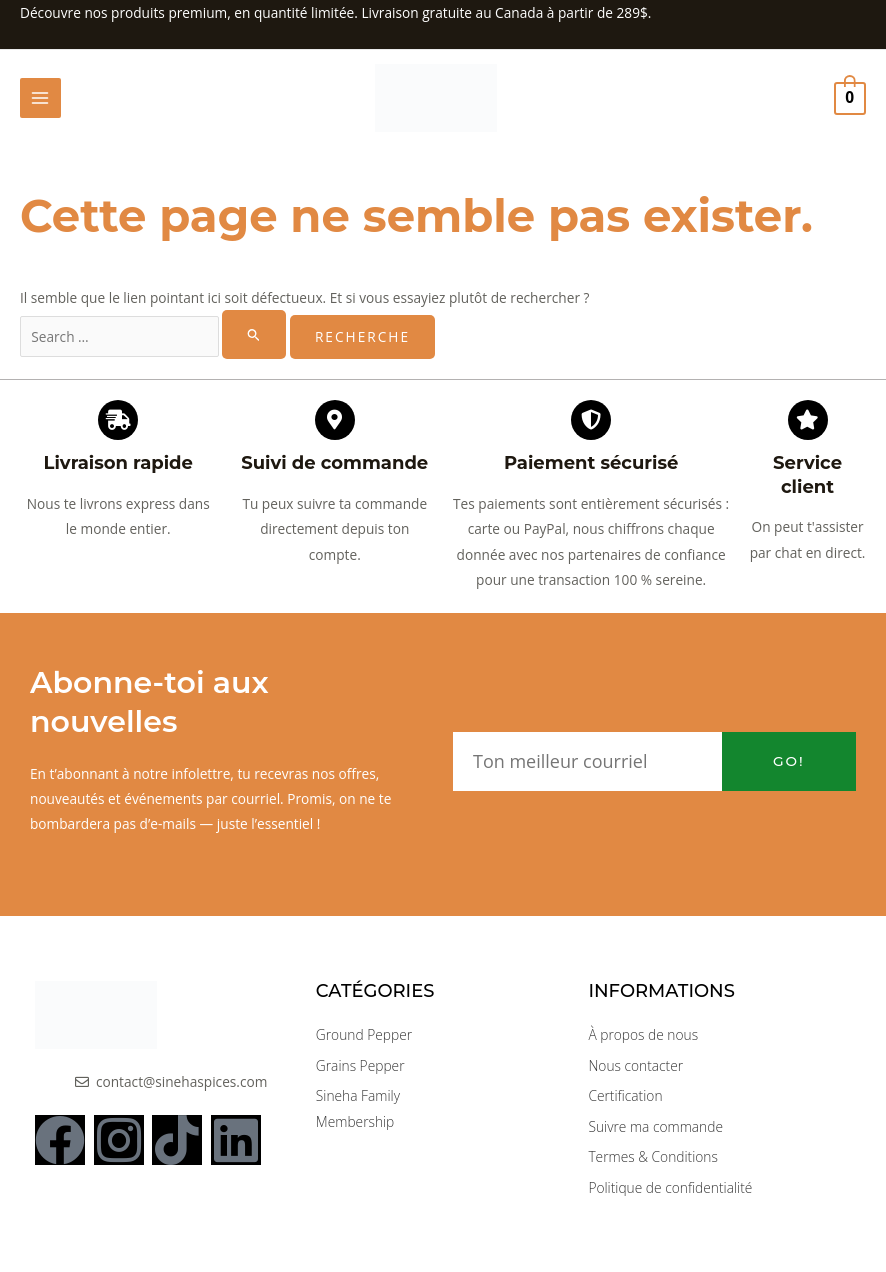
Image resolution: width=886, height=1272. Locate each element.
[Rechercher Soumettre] (254, 338)
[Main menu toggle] (40, 100)
